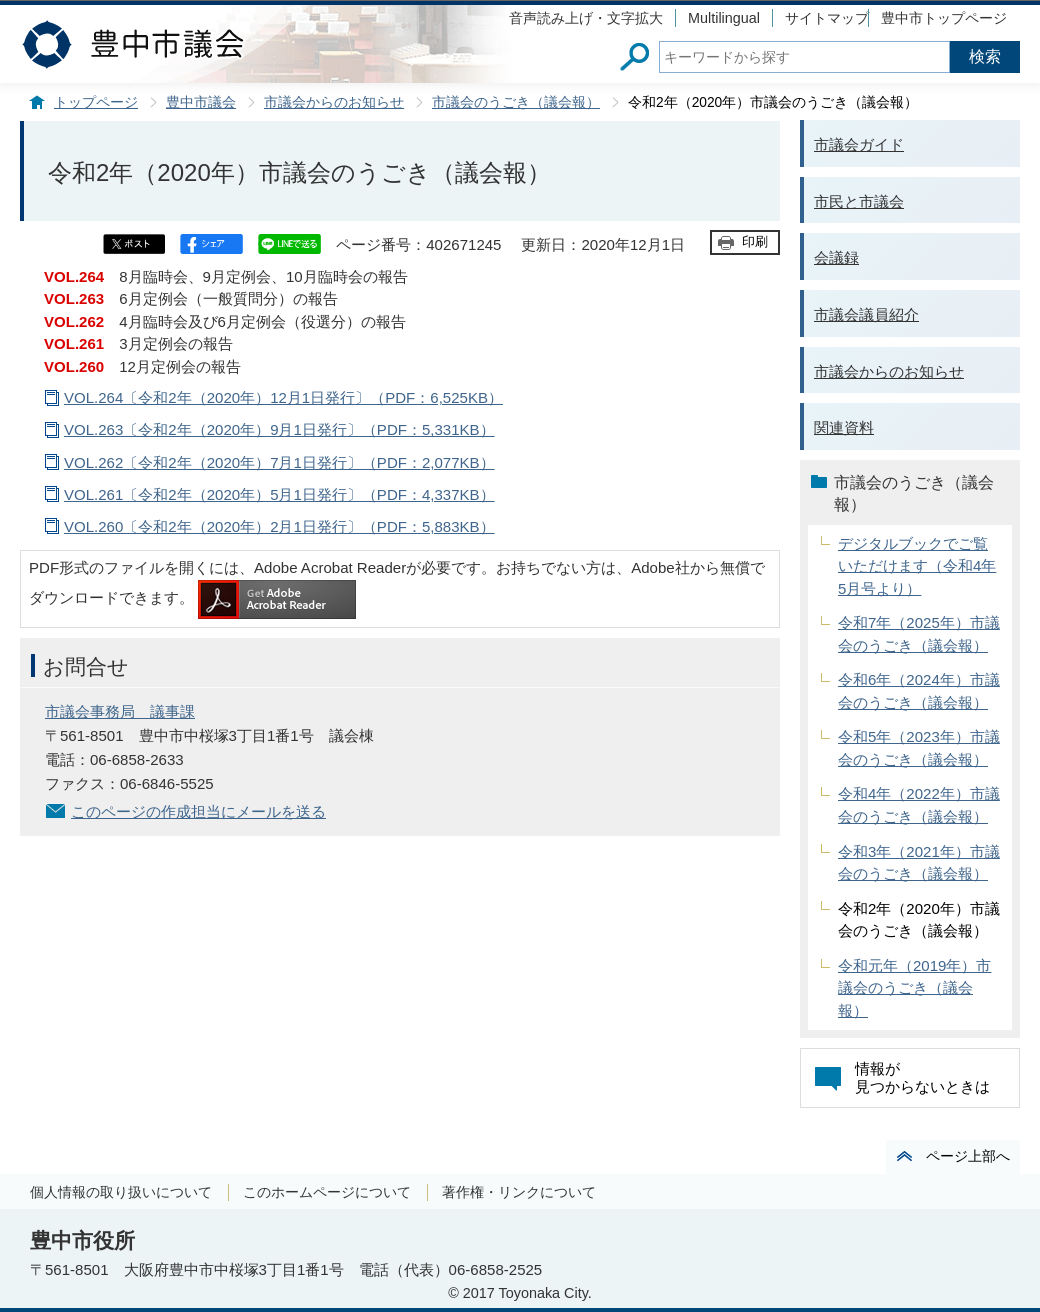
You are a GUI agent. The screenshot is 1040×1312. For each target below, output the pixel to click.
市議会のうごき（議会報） (516, 102)
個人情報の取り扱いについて (121, 1192)
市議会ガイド (859, 144)
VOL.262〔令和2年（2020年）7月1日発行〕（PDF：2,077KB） (279, 462)
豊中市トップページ (944, 18)
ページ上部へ (968, 1156)
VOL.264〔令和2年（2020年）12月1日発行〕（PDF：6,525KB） (283, 397)
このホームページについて (327, 1192)
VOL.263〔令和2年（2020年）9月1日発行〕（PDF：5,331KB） (279, 429)
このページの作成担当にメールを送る (198, 811)
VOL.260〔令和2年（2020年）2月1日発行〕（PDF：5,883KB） (279, 526)
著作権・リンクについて (519, 1192)
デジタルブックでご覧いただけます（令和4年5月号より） (917, 566)
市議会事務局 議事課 (120, 711)
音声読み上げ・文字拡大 (586, 18)
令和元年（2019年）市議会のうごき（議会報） (914, 988)
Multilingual (724, 18)
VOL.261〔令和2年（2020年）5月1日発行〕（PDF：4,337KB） (279, 494)
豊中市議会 (201, 102)
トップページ (96, 102)
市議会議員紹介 (866, 314)
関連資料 (844, 427)
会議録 (836, 257)
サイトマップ (827, 18)
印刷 (755, 241)
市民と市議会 (859, 201)
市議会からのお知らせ (334, 102)
